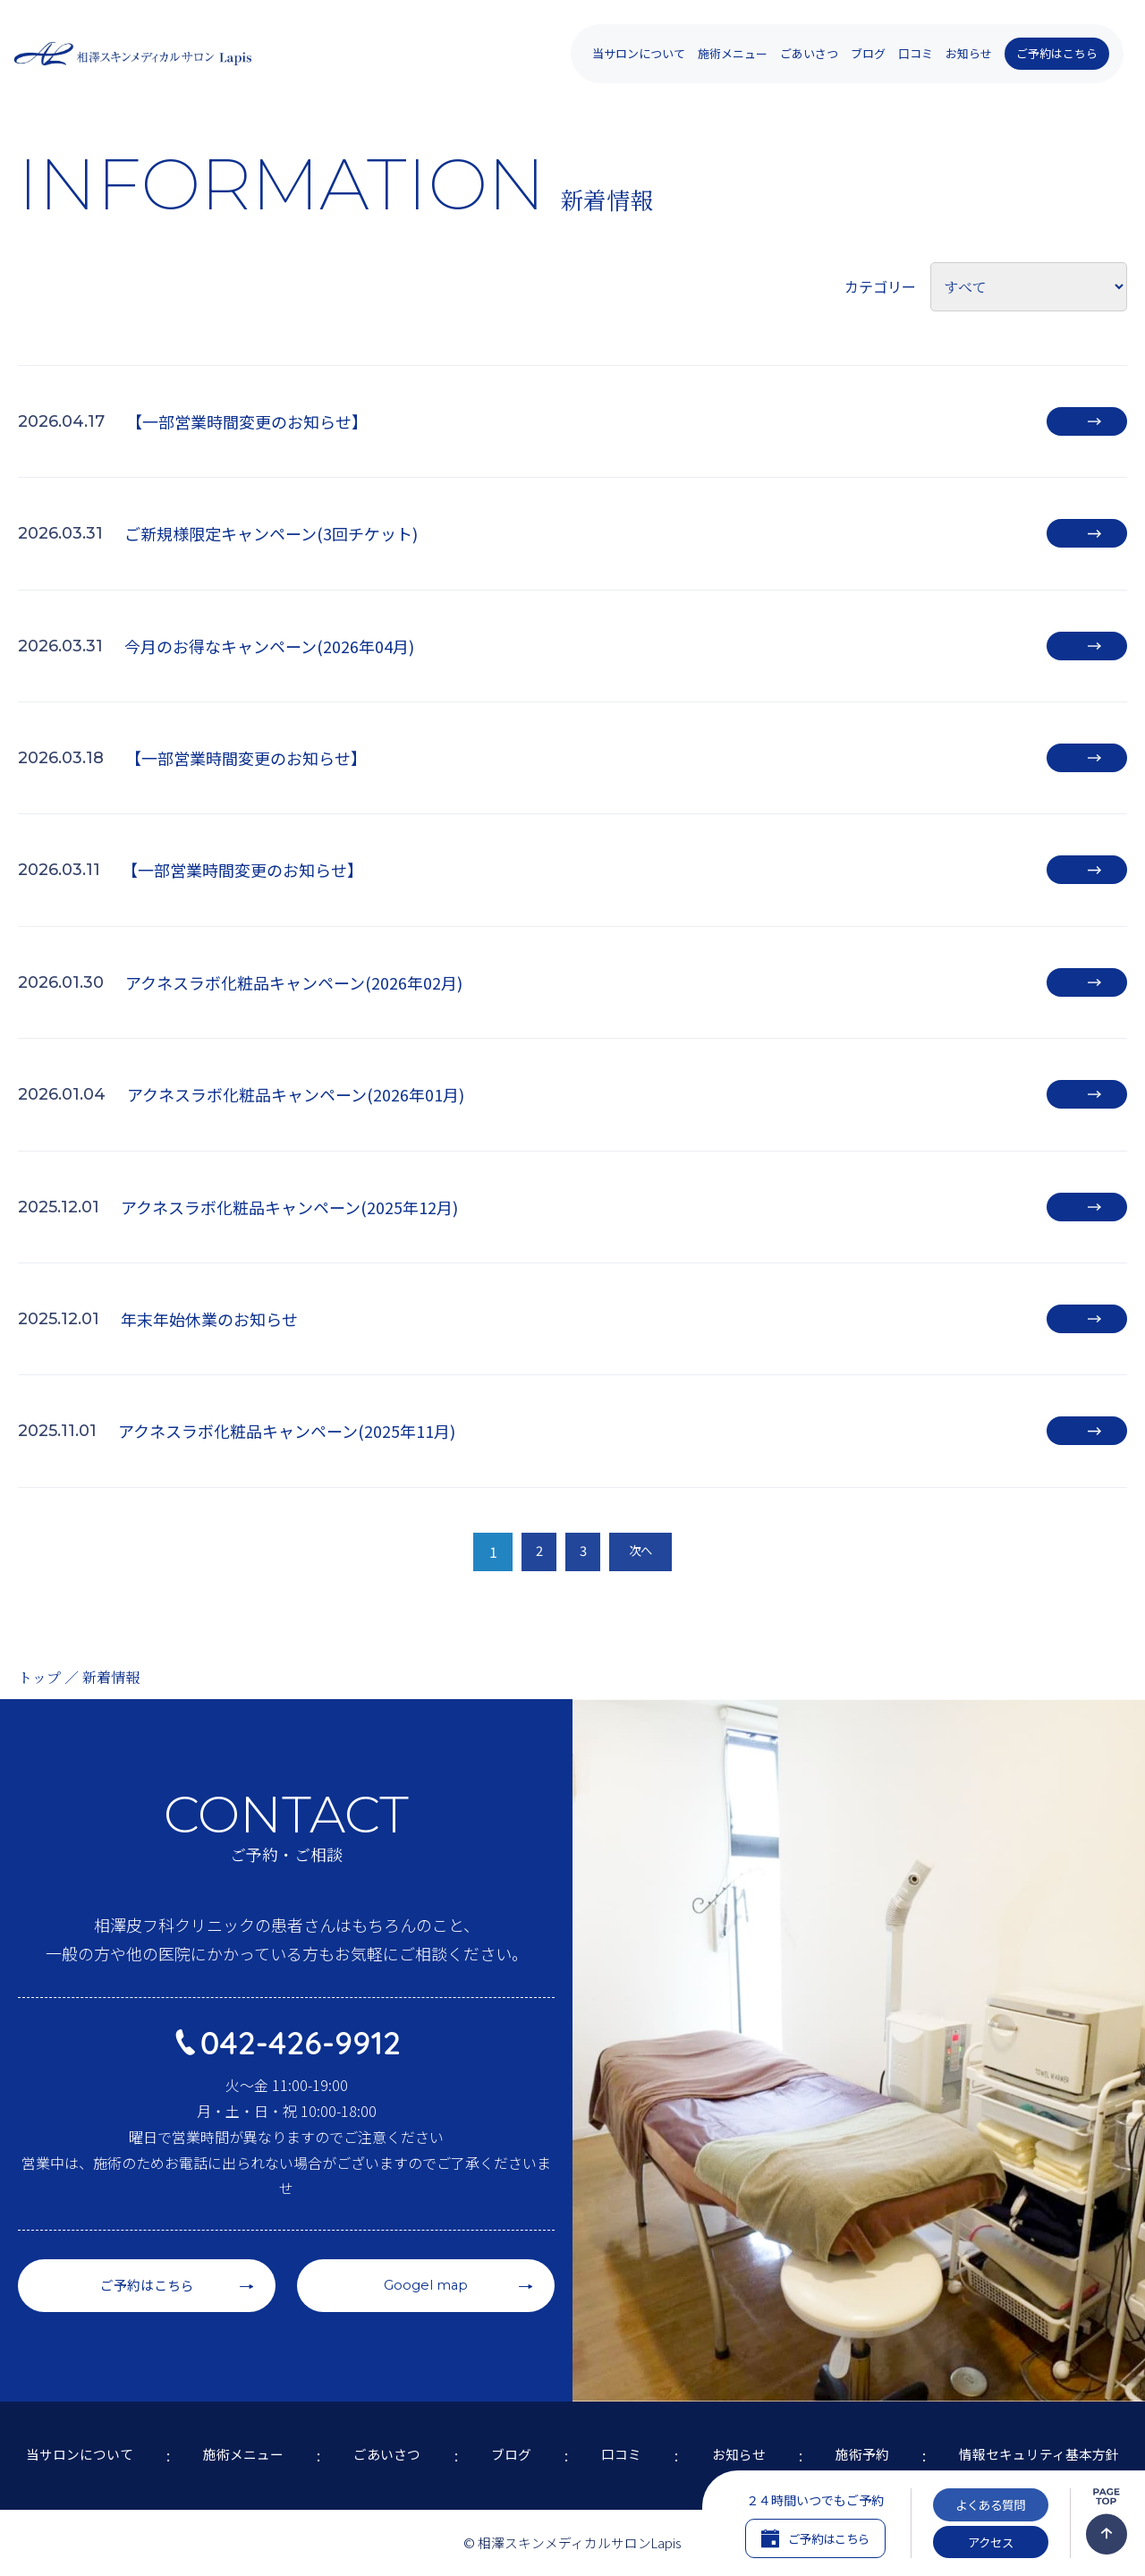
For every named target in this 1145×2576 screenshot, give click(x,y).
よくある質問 (990, 2493)
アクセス (991, 2537)
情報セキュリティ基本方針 (1041, 2440)
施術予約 (858, 2440)
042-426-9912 (301, 2011)
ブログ (868, 53)
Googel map (426, 2256)
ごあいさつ (809, 53)
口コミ (915, 53)
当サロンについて (68, 2440)
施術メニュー (233, 2440)
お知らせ (969, 53)
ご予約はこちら (1057, 53)
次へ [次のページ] (646, 1551)
